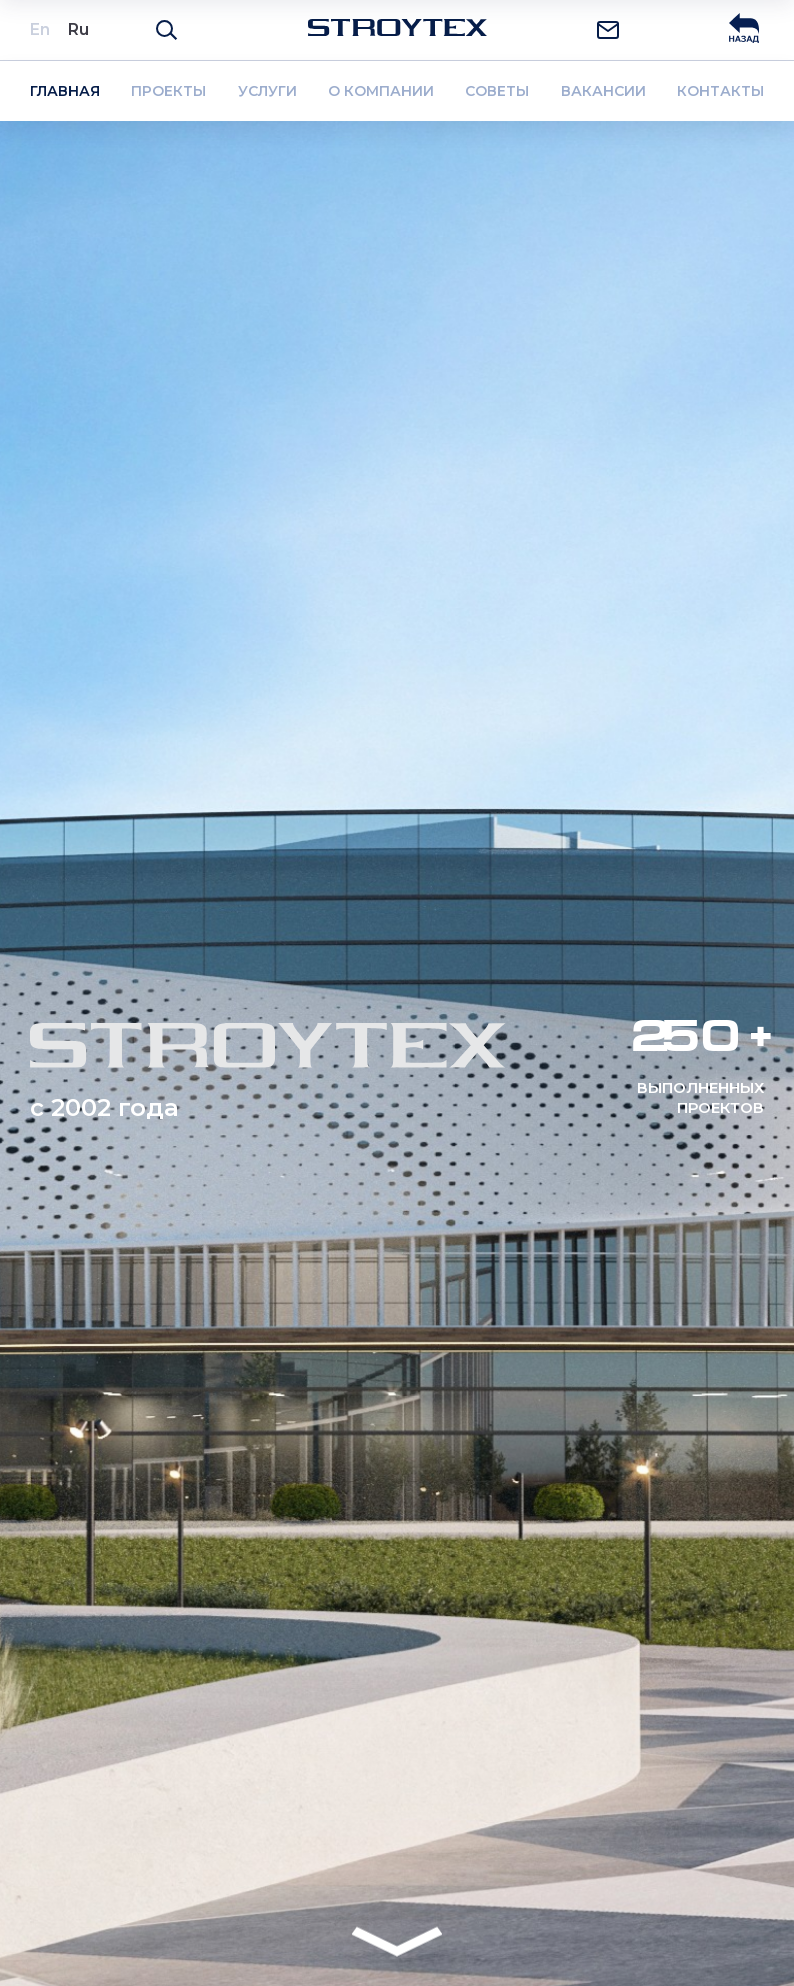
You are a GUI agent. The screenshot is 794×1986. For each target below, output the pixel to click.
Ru (78, 29)
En (40, 29)
